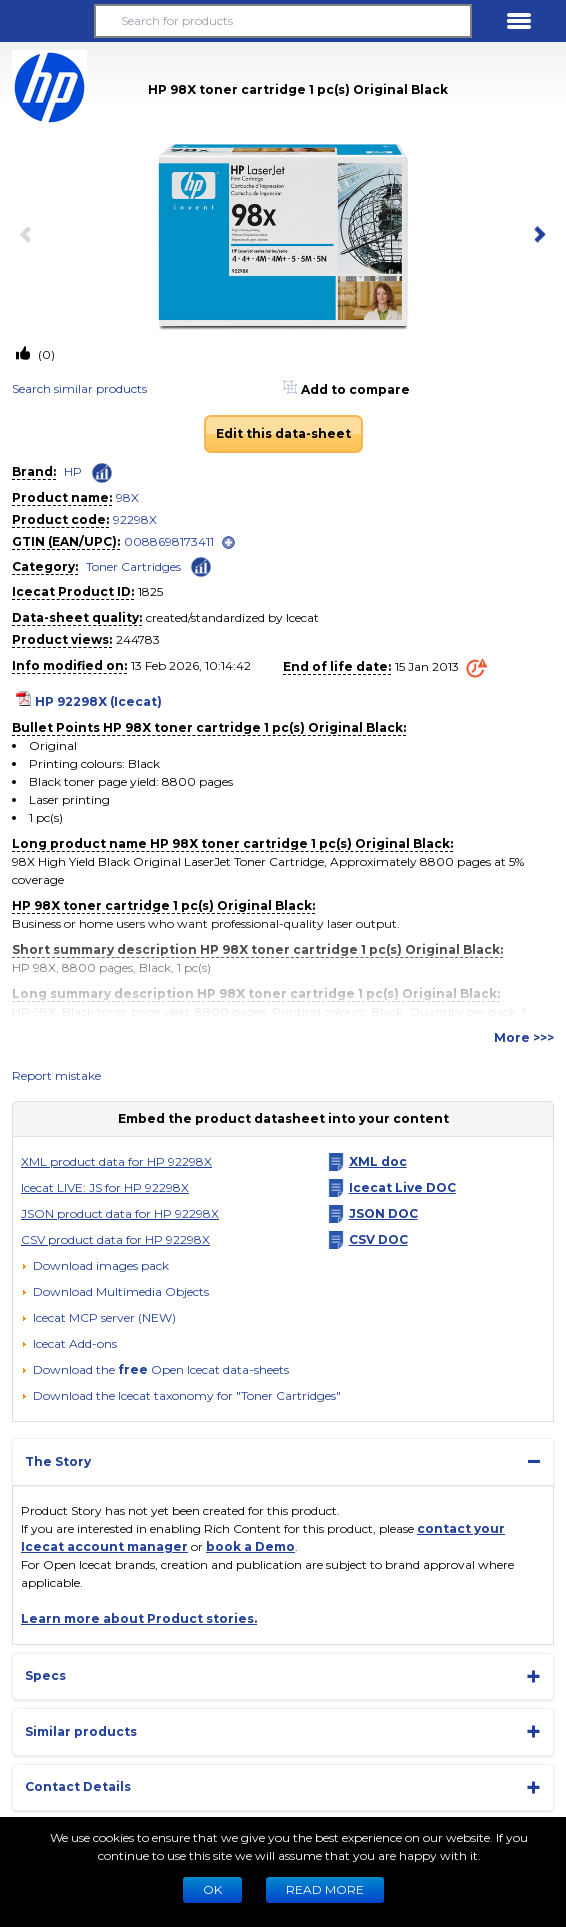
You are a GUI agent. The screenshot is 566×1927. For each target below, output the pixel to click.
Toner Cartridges (133, 566)
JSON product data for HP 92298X (120, 1213)
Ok (212, 1889)
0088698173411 (169, 541)
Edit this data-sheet (283, 433)
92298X (135, 519)
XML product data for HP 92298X (116, 1161)
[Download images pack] (95, 1266)
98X (127, 497)
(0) (45, 354)
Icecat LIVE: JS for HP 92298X (105, 1187)
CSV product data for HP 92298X (115, 1239)
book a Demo (250, 1546)
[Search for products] (283, 21)
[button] (47, 21)
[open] (228, 542)
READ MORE (325, 1889)
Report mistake (56, 1075)
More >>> (524, 1037)
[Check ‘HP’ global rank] (102, 473)
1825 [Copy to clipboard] (150, 591)
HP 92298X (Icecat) (98, 701)
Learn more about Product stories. (139, 1618)
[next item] (536, 236)
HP (73, 471)
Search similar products (79, 388)
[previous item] (30, 236)
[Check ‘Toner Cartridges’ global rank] (201, 565)
